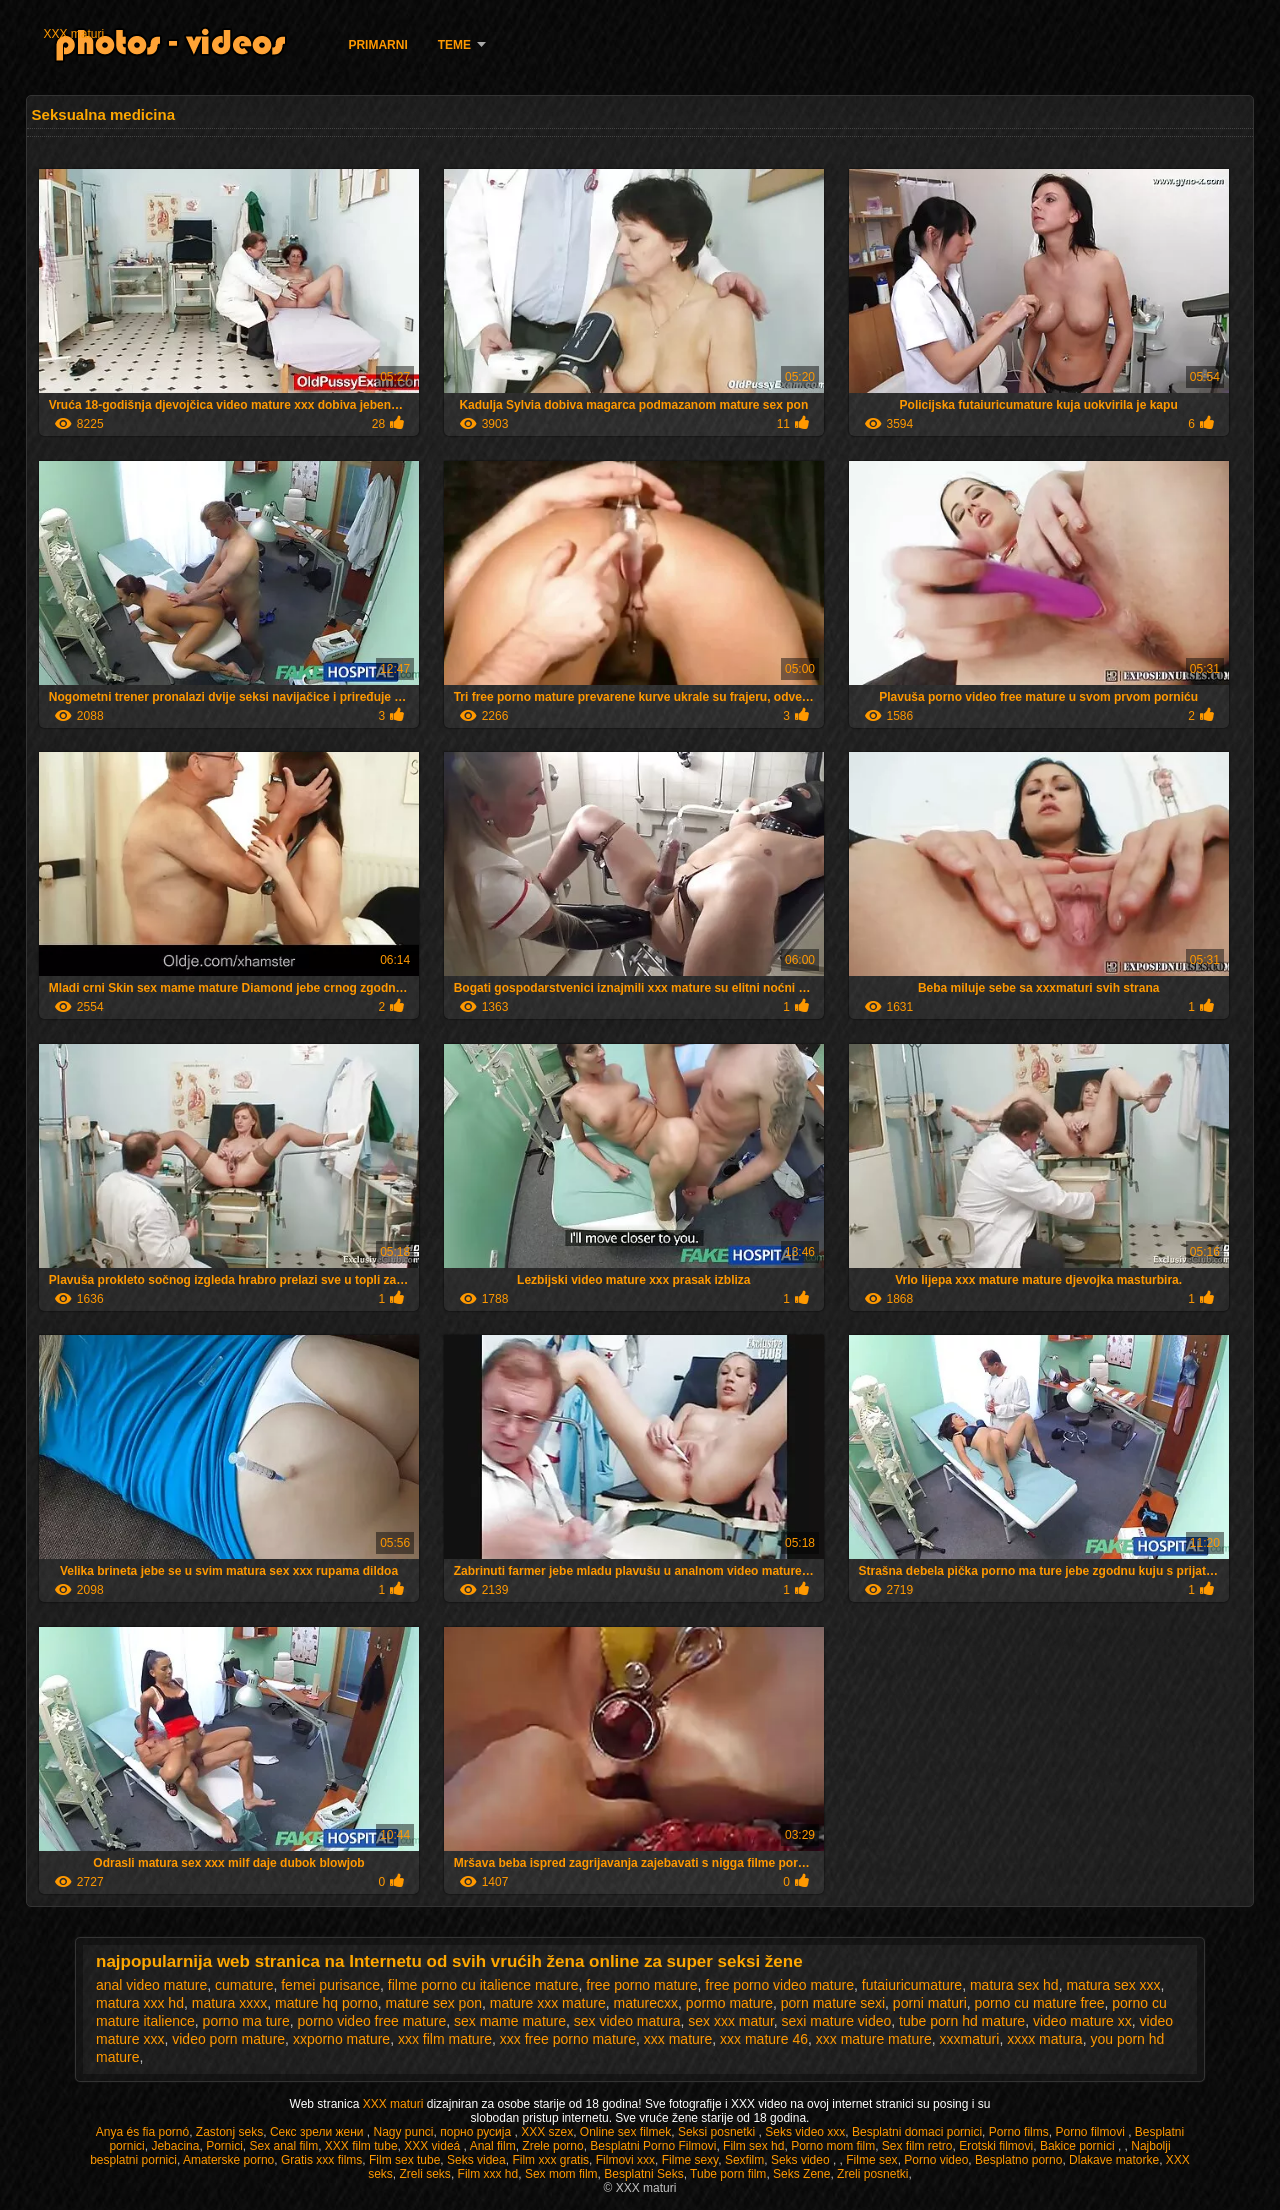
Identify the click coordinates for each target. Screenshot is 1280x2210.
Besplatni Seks (643, 2174)
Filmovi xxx (625, 2160)
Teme (454, 45)
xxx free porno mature (568, 2039)
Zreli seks (425, 2174)
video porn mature (228, 2039)
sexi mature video (837, 2021)
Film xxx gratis (550, 2160)
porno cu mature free (1040, 2003)
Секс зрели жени (318, 2132)
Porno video (936, 2160)
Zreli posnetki (872, 2174)
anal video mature (151, 1985)
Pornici (224, 2146)
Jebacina (175, 2146)
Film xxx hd (488, 2174)
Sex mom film (561, 2174)
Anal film (493, 2146)
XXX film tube (361, 2146)
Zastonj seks (229, 2132)
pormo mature (729, 2003)
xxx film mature (445, 2039)
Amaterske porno (228, 2160)
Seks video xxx (805, 2132)
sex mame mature (510, 2021)
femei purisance (330, 1985)
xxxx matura (1044, 2039)
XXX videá (433, 2146)
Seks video (802, 2160)
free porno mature (641, 1985)
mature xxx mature (548, 2003)
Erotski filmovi (996, 2146)
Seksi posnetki (718, 2132)
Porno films (1019, 2132)
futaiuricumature (912, 1985)
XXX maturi (73, 34)
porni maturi (930, 2003)
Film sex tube (404, 2160)
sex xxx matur (731, 2021)
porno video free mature (372, 2021)
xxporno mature (341, 2039)
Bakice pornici (1079, 2146)
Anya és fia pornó (142, 2132)
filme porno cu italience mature (483, 1985)
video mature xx (1082, 2021)
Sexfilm (744, 2160)
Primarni (377, 45)
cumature (244, 1985)
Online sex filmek (625, 2132)
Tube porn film (728, 2174)
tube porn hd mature (962, 2021)
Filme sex (871, 2160)
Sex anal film (283, 2146)
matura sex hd (1014, 1985)
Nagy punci (403, 2132)
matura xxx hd (140, 2003)
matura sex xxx (1113, 1985)
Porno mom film (833, 2146)
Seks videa (476, 2160)
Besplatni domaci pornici (917, 2132)
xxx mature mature (874, 2039)
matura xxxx (229, 2003)
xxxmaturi (969, 2039)
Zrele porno (552, 2146)
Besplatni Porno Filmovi (653, 2146)
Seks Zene (801, 2174)
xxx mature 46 (764, 2039)
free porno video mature (779, 1985)
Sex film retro (917, 2146)
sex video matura (627, 2021)
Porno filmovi (1091, 2132)
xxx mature (678, 2039)
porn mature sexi (833, 2003)
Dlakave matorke (1114, 2160)
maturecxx (645, 2003)
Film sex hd (753, 2146)
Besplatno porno (1018, 2160)
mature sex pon (433, 2003)
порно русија (477, 2132)
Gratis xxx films (321, 2160)
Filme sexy (690, 2160)
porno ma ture (246, 2021)
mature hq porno (326, 2003)
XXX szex (547, 2132)
